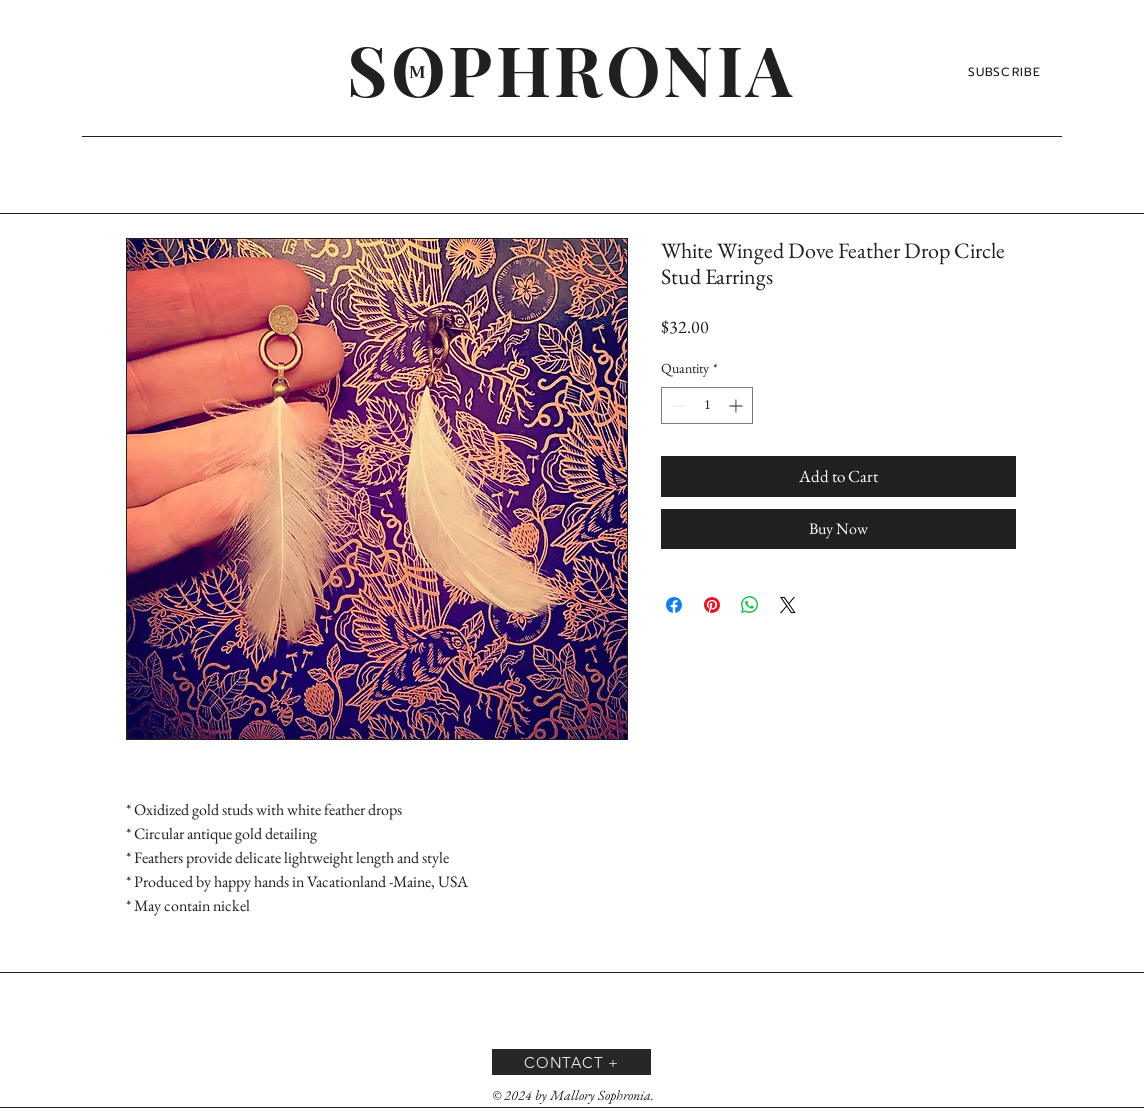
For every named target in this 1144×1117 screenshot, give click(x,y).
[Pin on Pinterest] (712, 605)
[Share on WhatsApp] (750, 605)
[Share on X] (788, 605)
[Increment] (737, 405)
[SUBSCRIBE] (1006, 72)
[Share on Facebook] (674, 605)
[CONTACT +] (571, 1062)
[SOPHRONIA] (571, 68)
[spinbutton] (707, 405)
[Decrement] (676, 405)
